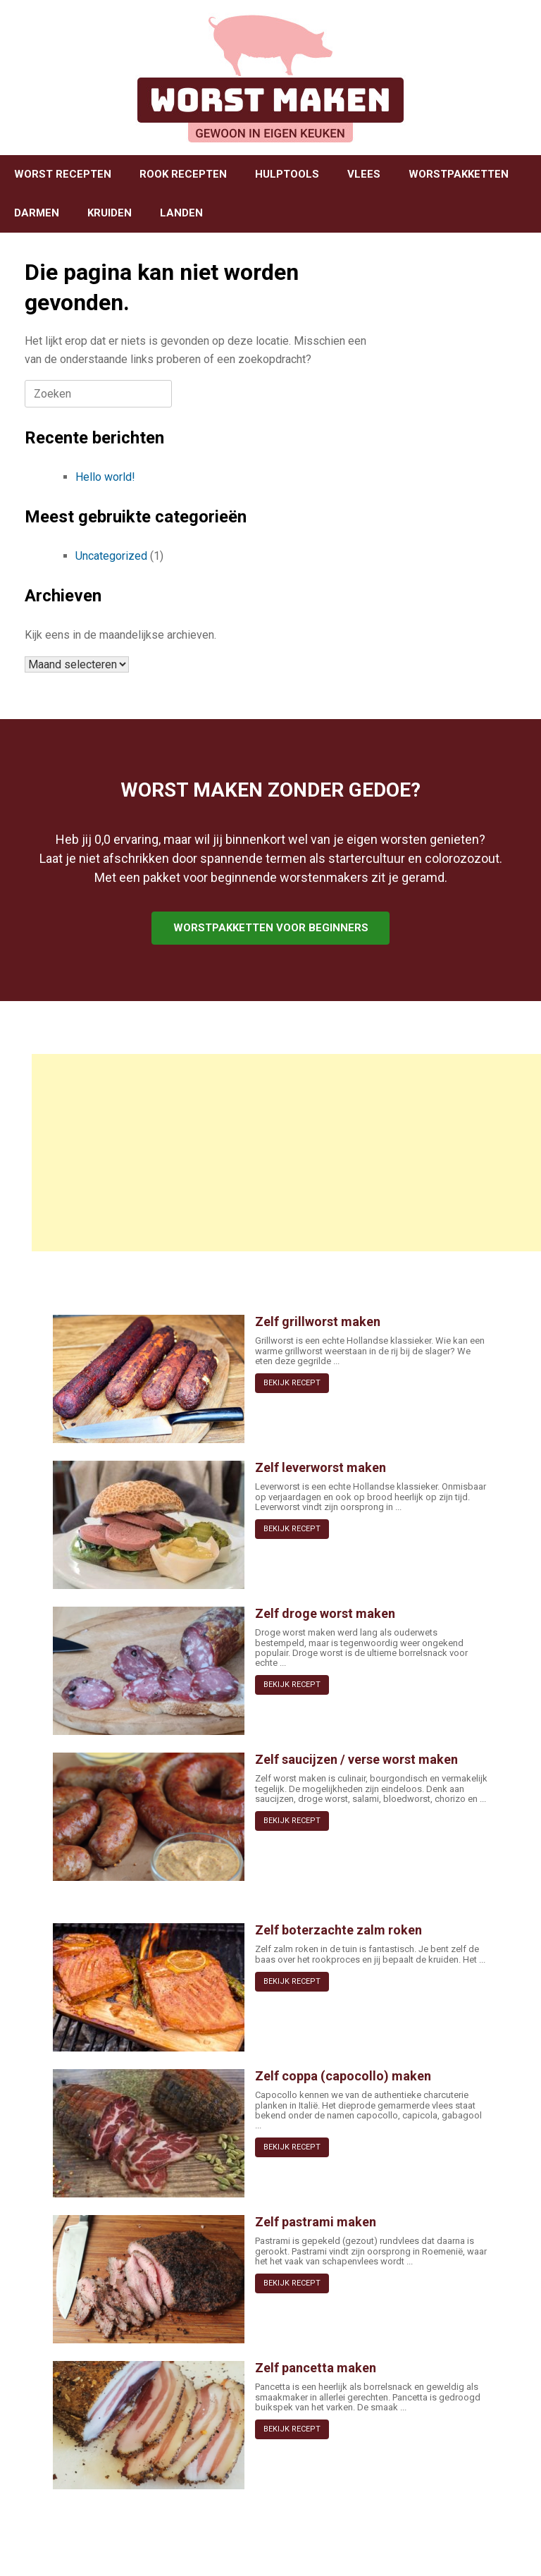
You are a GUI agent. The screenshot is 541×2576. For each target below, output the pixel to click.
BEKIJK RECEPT (292, 1382)
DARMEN (36, 213)
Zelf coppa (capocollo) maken (343, 2075)
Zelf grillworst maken (317, 1321)
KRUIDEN (109, 213)
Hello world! (105, 477)
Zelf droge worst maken (325, 1613)
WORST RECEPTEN (62, 174)
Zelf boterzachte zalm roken (338, 1929)
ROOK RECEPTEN (183, 174)
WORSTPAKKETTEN (459, 174)
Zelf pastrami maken (315, 2221)
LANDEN (181, 213)
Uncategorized (111, 556)
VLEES (363, 174)
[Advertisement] (286, 1152)
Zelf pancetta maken (315, 2367)
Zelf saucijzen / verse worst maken (356, 1759)
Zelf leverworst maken (320, 1467)
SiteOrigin (265, 2548)
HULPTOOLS (287, 174)
